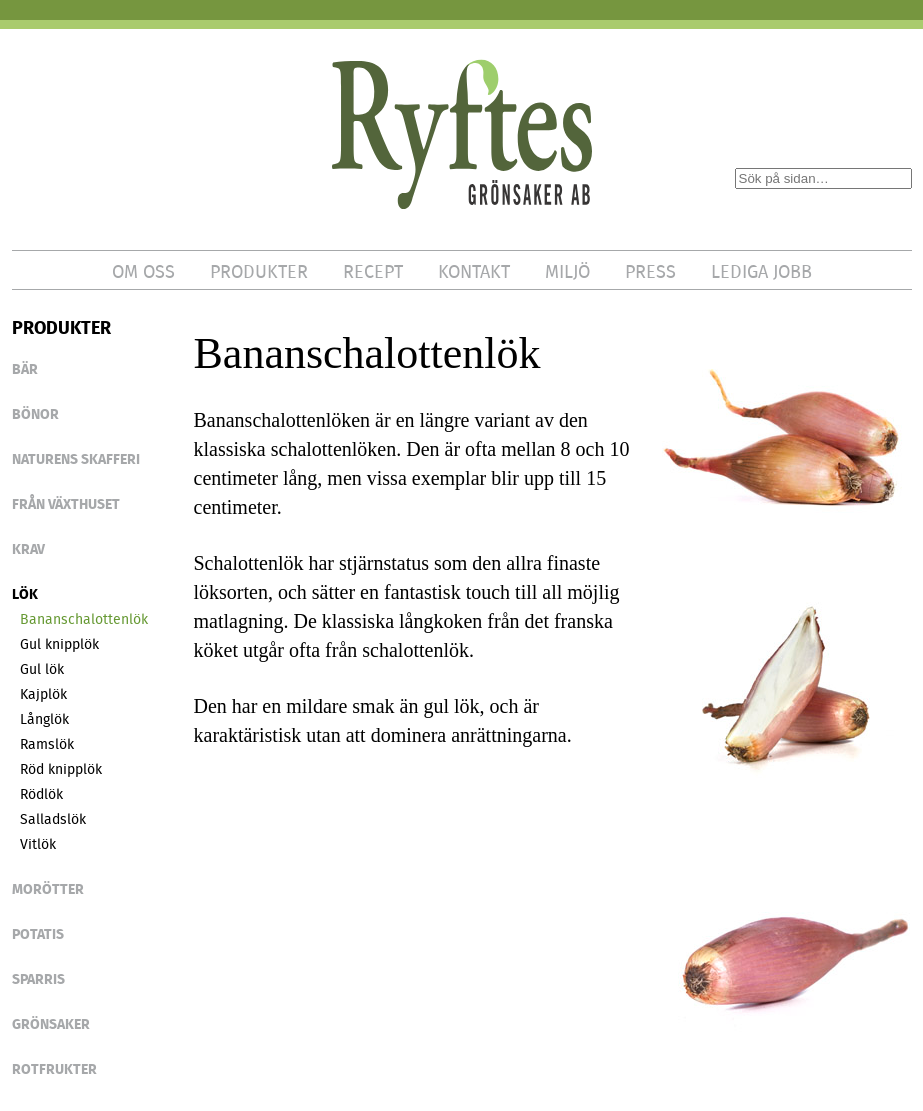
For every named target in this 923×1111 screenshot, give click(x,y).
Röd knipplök (61, 769)
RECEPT (373, 272)
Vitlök (38, 844)
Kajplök (43, 694)
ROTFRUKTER (54, 1069)
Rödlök (41, 794)
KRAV (28, 549)
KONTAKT (474, 272)
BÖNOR (35, 414)
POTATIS (38, 934)
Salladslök (53, 819)
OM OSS (143, 272)
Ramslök (47, 744)
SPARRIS (38, 979)
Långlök (44, 719)
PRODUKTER (259, 272)
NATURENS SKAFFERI (76, 459)
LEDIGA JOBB (761, 272)
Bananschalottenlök (84, 619)
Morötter (48, 889)
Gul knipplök (59, 644)
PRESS (650, 272)
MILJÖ (567, 272)
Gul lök (42, 669)
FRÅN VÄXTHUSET (66, 504)
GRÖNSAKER (51, 1024)
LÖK (25, 594)
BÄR (25, 369)
